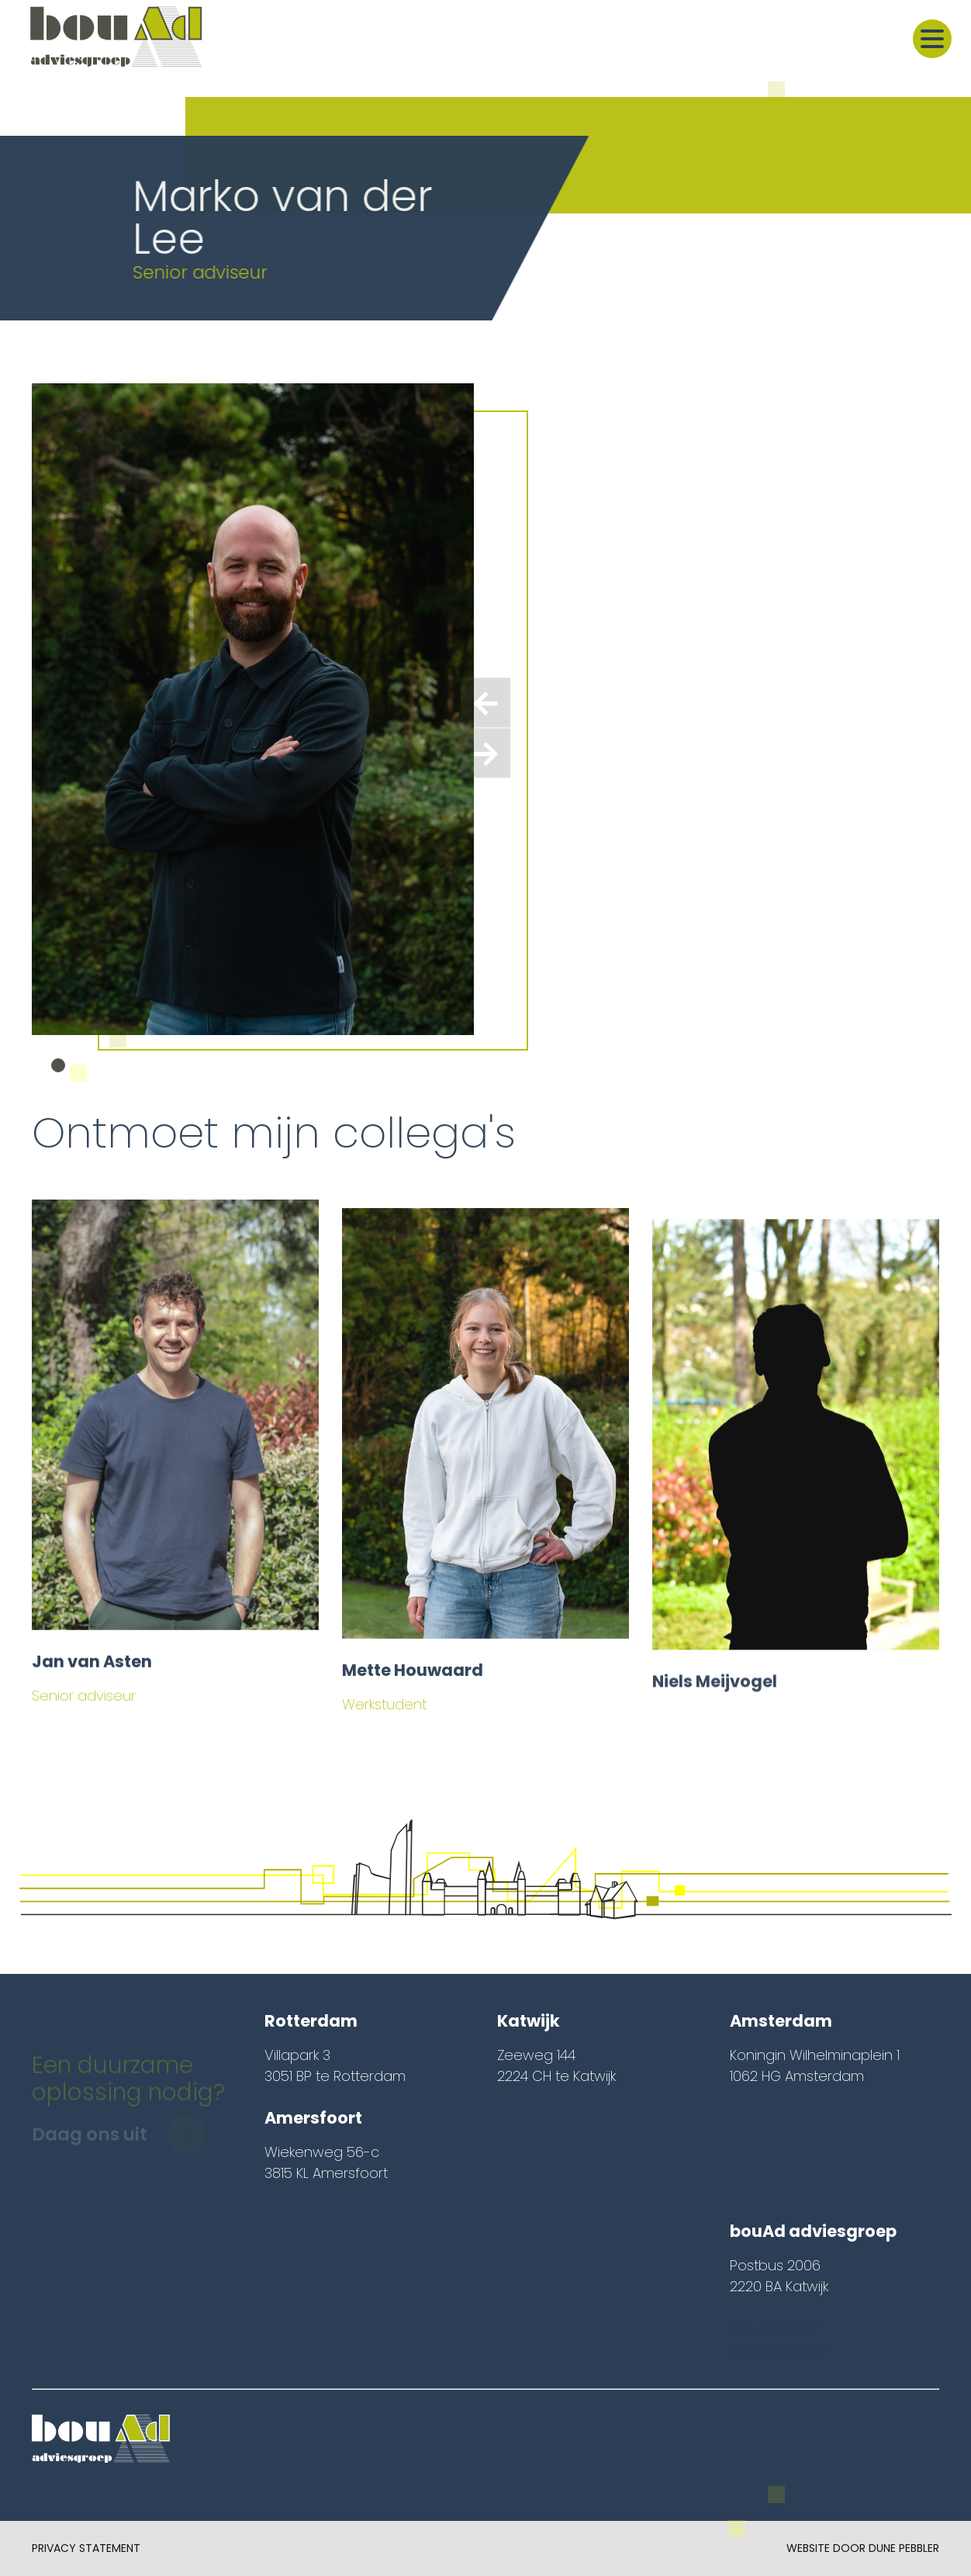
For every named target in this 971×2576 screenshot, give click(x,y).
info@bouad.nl (778, 2349)
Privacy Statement (86, 2548)
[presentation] (485, 703)
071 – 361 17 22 (773, 2328)
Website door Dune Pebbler (862, 2548)
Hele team (911, 1128)
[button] (58, 1065)
